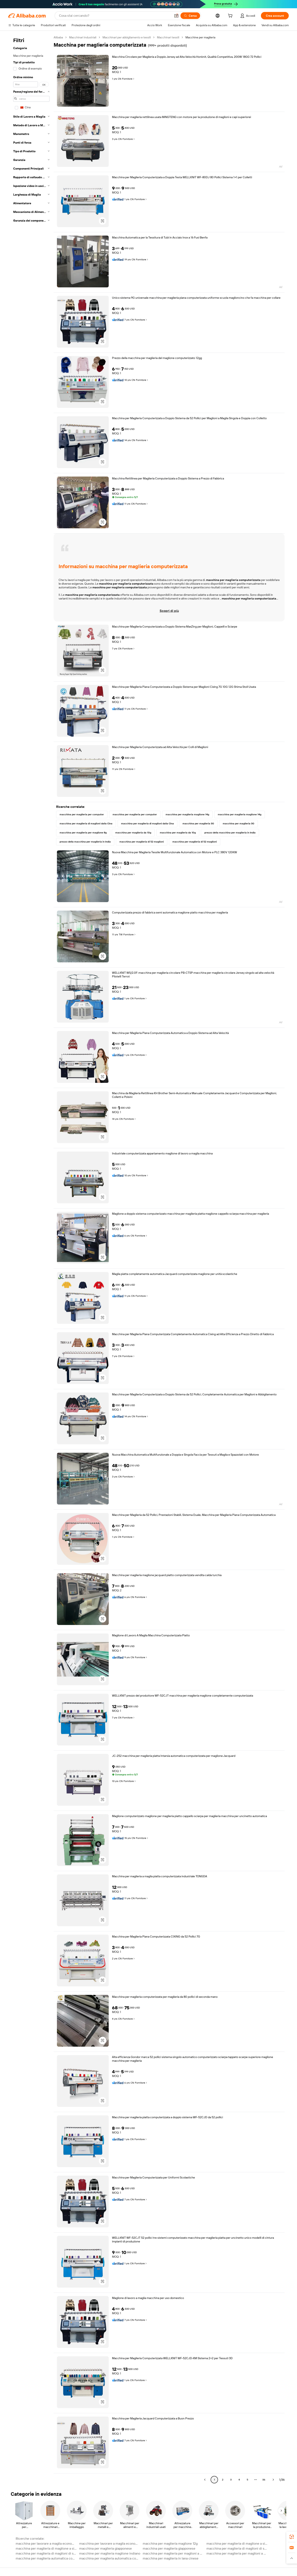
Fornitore (128, 78)
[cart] (231, 16)
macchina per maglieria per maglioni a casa (173, 2553)
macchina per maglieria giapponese (105, 2548)
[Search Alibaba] (115, 15)
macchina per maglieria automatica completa (46, 2558)
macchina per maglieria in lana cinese (170, 2558)
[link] (291, 2536)
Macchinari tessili (168, 37)
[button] (176, 15)
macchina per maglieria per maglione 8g (83, 832)
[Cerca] (190, 15)
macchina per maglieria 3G (198, 823)
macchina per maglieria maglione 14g (187, 814)
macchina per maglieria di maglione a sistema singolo (237, 2543)
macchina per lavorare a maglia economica (46, 2543)
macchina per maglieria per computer (82, 814)
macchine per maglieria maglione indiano (109, 2553)
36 (263, 2479)
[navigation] (31, 1260)
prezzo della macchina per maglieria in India (230, 832)
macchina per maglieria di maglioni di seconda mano (237, 2548)
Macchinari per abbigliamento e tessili (127, 37)
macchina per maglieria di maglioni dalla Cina (86, 823)
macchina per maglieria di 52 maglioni (141, 841)
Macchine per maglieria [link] (200, 37)
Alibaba (58, 37)
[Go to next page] (273, 2479)
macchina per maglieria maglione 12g (170, 2543)
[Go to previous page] (205, 2479)
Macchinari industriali (82, 37)
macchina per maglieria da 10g (133, 832)
